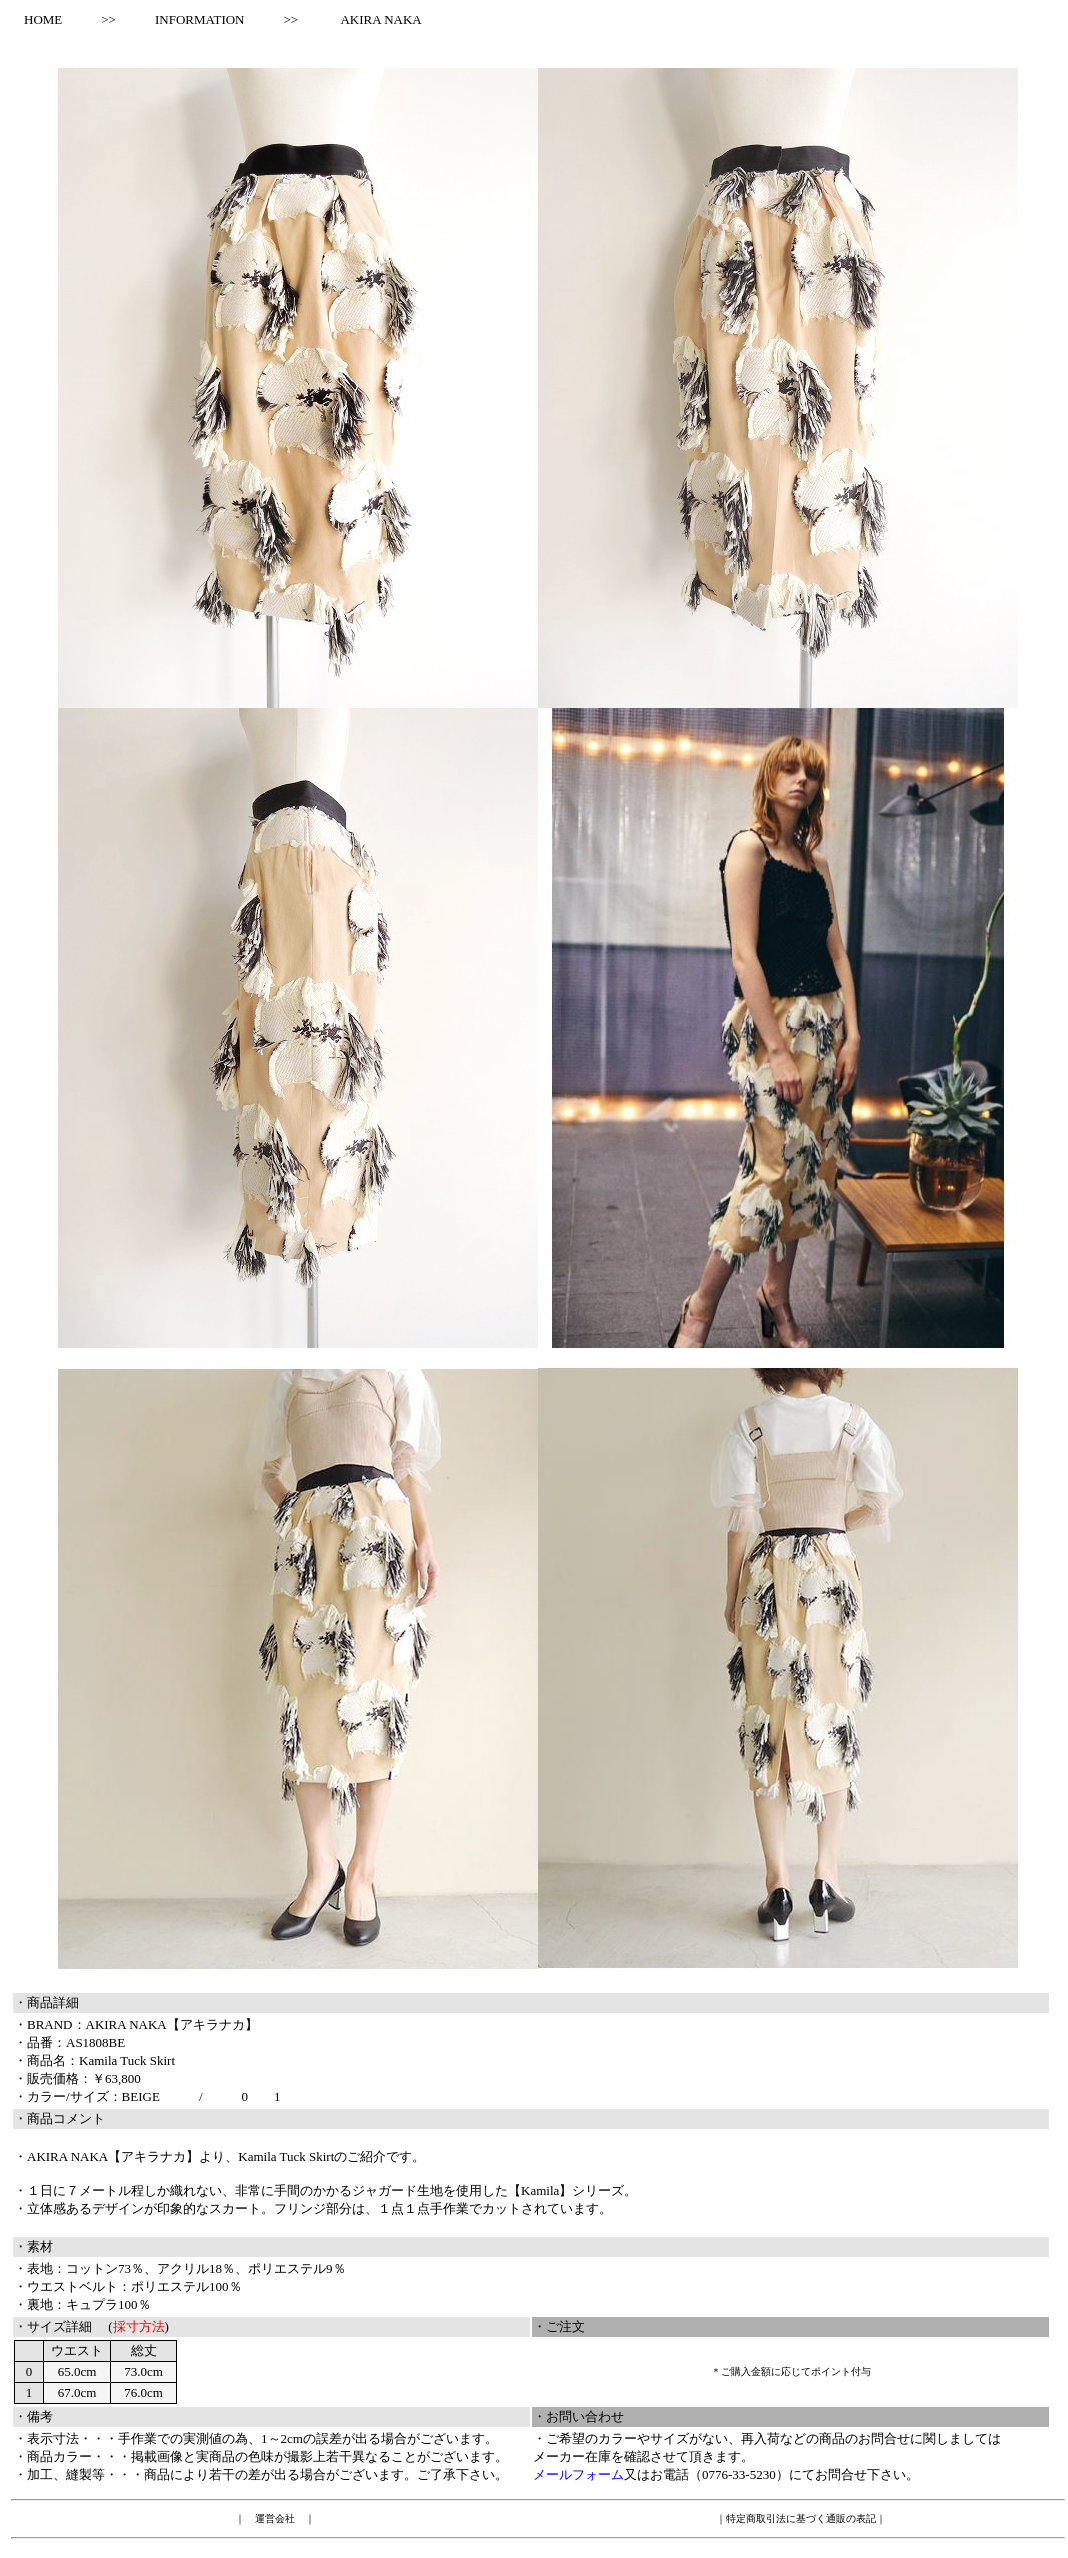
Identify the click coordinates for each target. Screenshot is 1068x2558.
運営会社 (275, 2518)
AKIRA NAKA (380, 19)
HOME (36, 19)
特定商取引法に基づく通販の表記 (801, 2518)
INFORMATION (200, 19)
